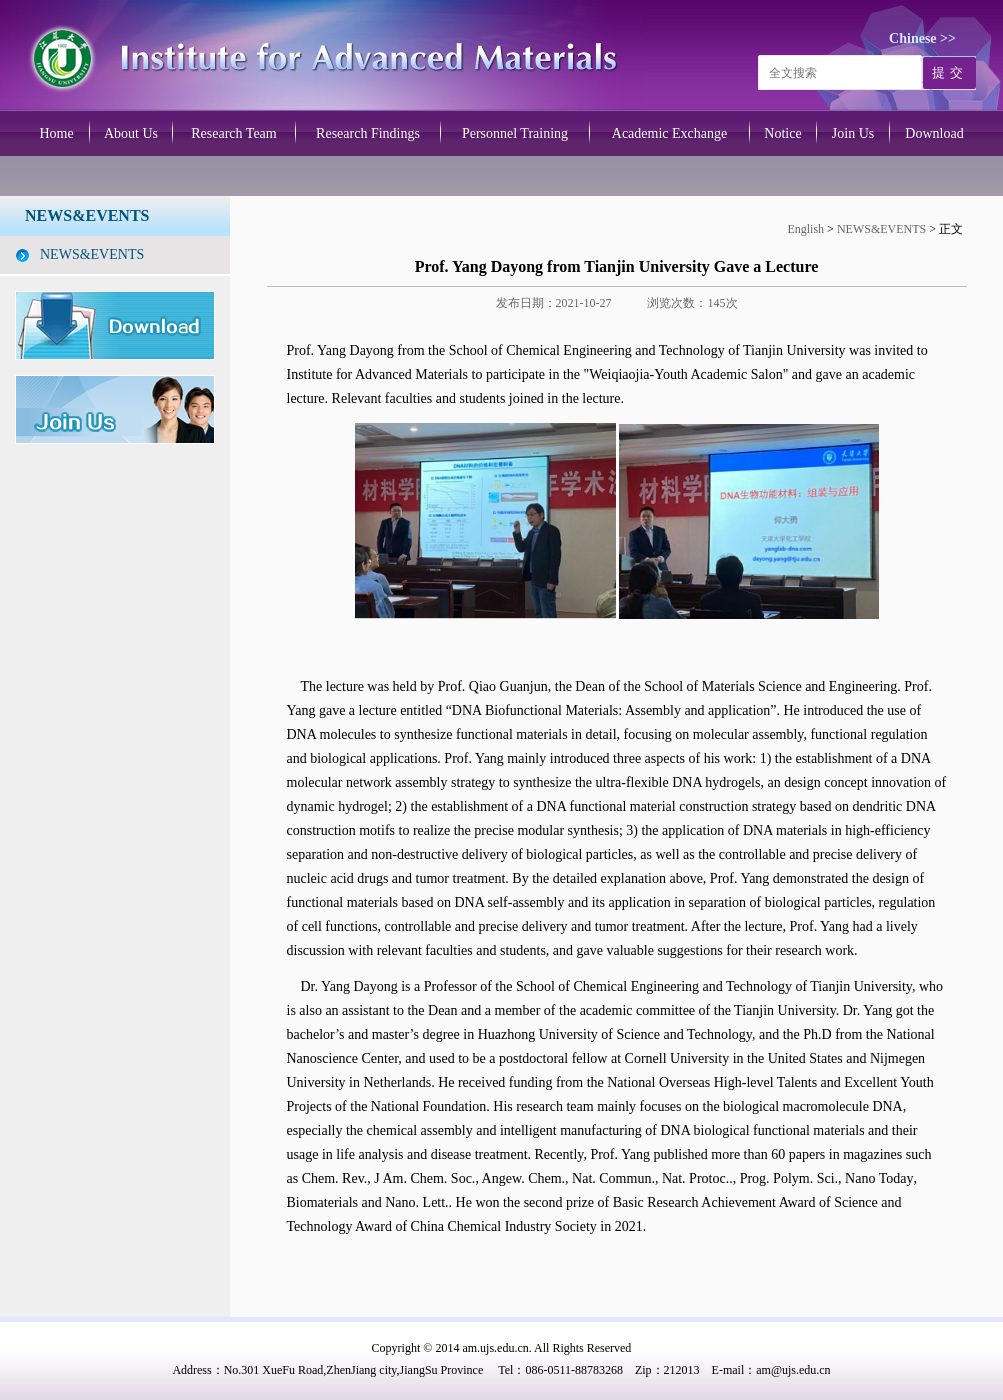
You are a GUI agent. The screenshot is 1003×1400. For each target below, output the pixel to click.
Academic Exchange (669, 133)
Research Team (233, 133)
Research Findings (368, 133)
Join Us (853, 133)
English (807, 229)
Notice (782, 133)
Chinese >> (922, 38)
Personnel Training (515, 133)
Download (934, 133)
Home (56, 133)
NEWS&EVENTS (92, 254)
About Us (131, 133)
